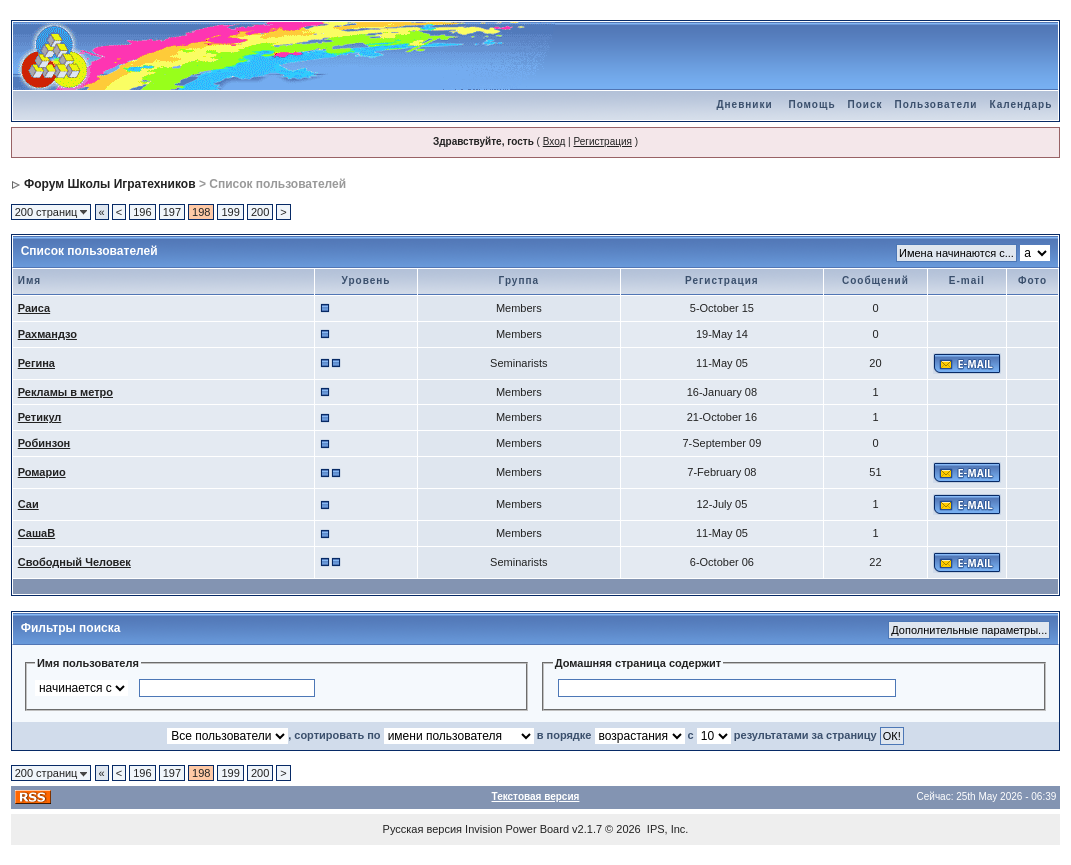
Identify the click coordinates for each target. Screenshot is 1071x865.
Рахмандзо (47, 334)
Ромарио (42, 472)
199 (230, 212)
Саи (28, 504)
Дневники (744, 104)
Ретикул (40, 417)
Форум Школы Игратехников (110, 184)
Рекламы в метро (65, 392)
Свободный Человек (74, 562)
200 (260, 212)
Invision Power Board (517, 829)
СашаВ (36, 533)
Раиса (34, 308)
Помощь (811, 104)
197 (172, 212)
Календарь (1021, 104)
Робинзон (44, 443)
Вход (554, 141)
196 (142, 212)
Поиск (865, 104)
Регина (36, 363)
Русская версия (422, 829)
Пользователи (936, 104)
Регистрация (602, 141)
